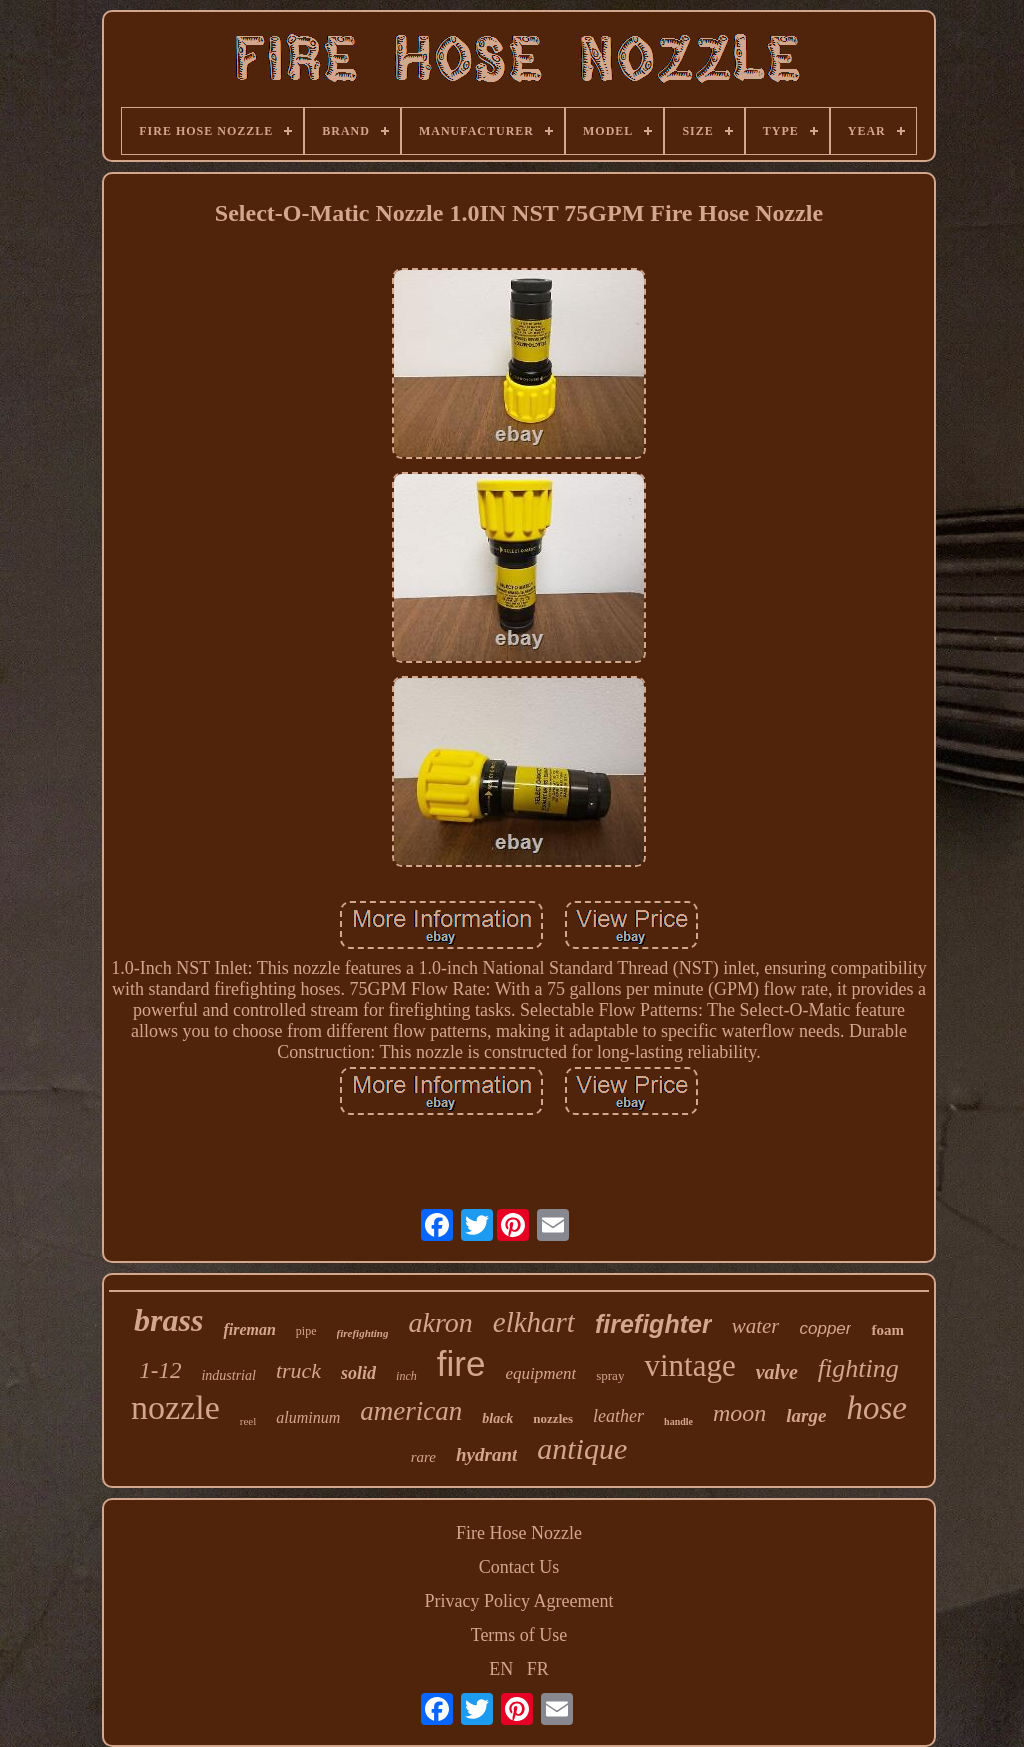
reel (248, 1421)
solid (358, 1373)
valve (777, 1372)
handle (678, 1421)
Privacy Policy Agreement (519, 1601)
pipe (306, 1331)
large (806, 1415)
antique (582, 1448)
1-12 (160, 1370)
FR (538, 1669)
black (497, 1418)
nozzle (175, 1407)
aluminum (308, 1417)
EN (501, 1669)
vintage (689, 1365)
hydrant (486, 1454)
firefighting (363, 1333)
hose (876, 1408)
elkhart (534, 1322)
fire (461, 1363)
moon (739, 1413)
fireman (249, 1329)
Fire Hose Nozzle (519, 1533)
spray (610, 1375)
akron (440, 1322)
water (756, 1326)
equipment (540, 1373)
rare (423, 1457)
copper (825, 1328)
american (411, 1411)
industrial (228, 1375)
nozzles (553, 1418)
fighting (858, 1368)
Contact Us (519, 1567)
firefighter (653, 1324)
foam (887, 1330)
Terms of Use (519, 1635)
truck (298, 1370)
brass (168, 1320)
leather (618, 1416)
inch (406, 1376)
